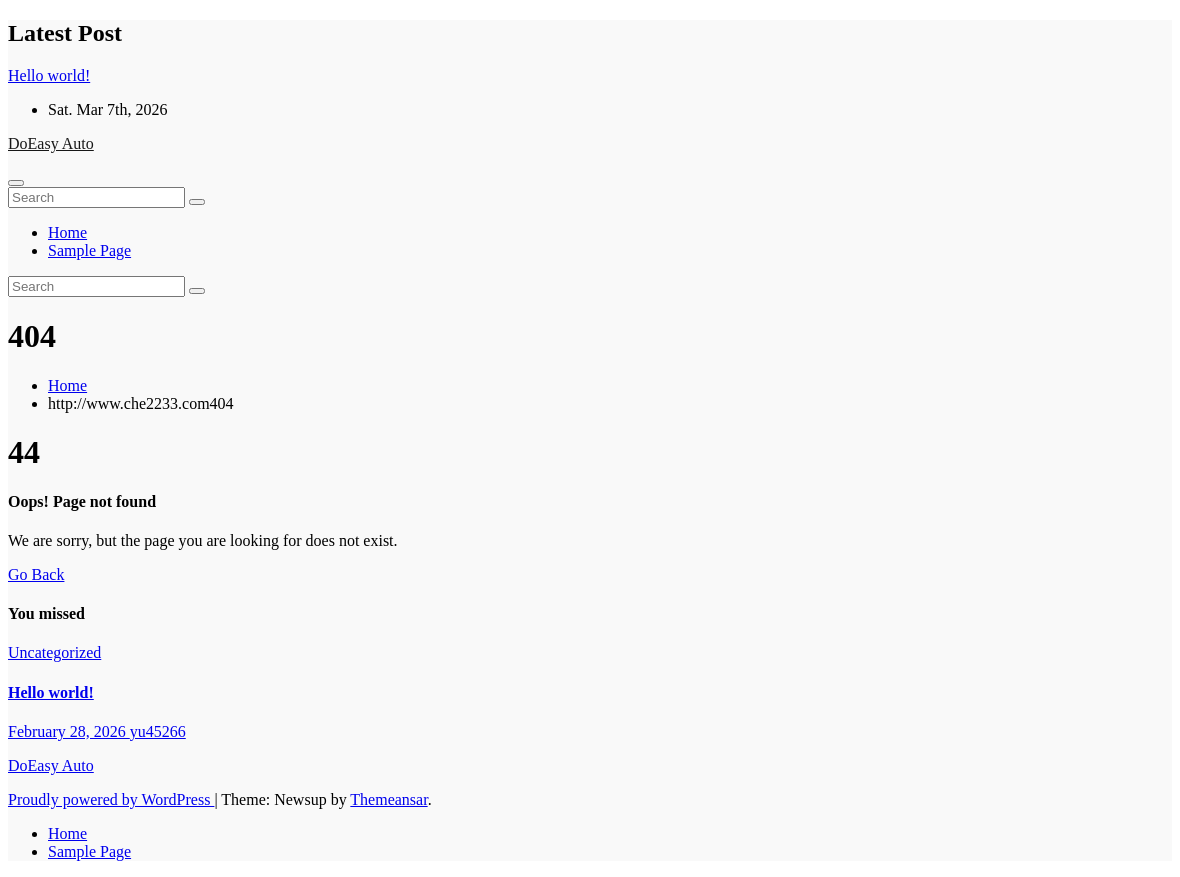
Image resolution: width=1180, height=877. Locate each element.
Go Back (36, 574)
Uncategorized (54, 652)
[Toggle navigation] (16, 183)
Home (67, 232)
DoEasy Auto (51, 143)
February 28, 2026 (69, 731)
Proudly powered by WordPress (111, 799)
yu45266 (158, 731)
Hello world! (51, 692)
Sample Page (89, 250)
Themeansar (388, 799)
